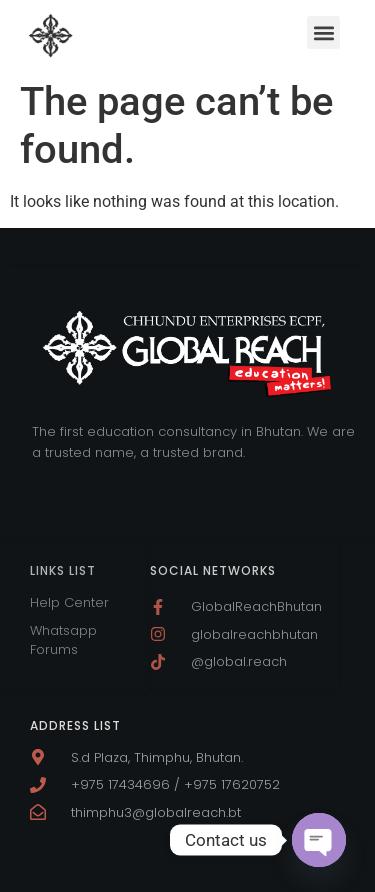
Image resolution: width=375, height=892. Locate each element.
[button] (323, 32)
